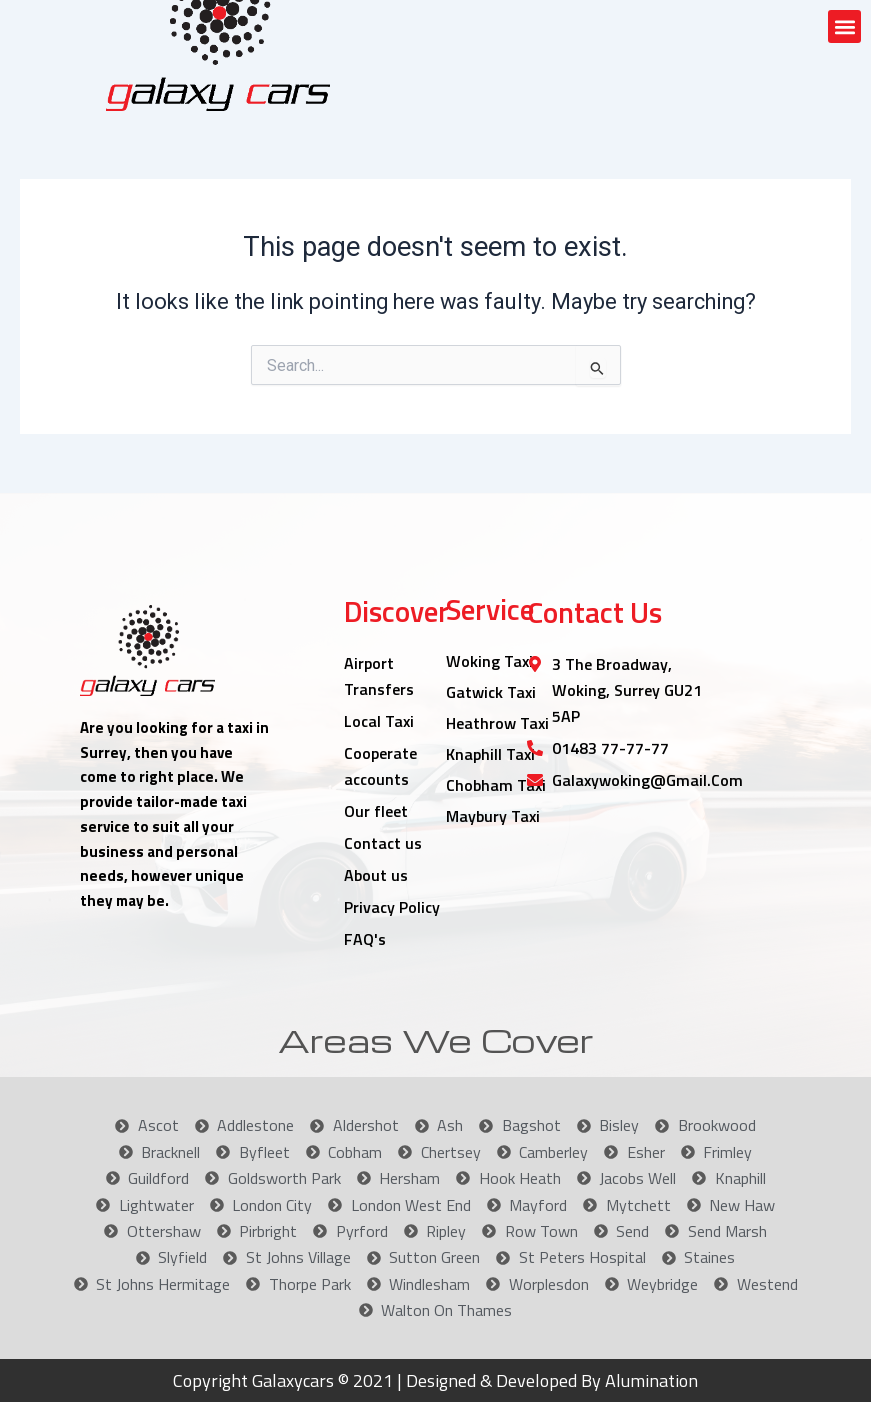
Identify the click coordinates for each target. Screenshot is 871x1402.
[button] (844, 26)
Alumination (649, 1380)
